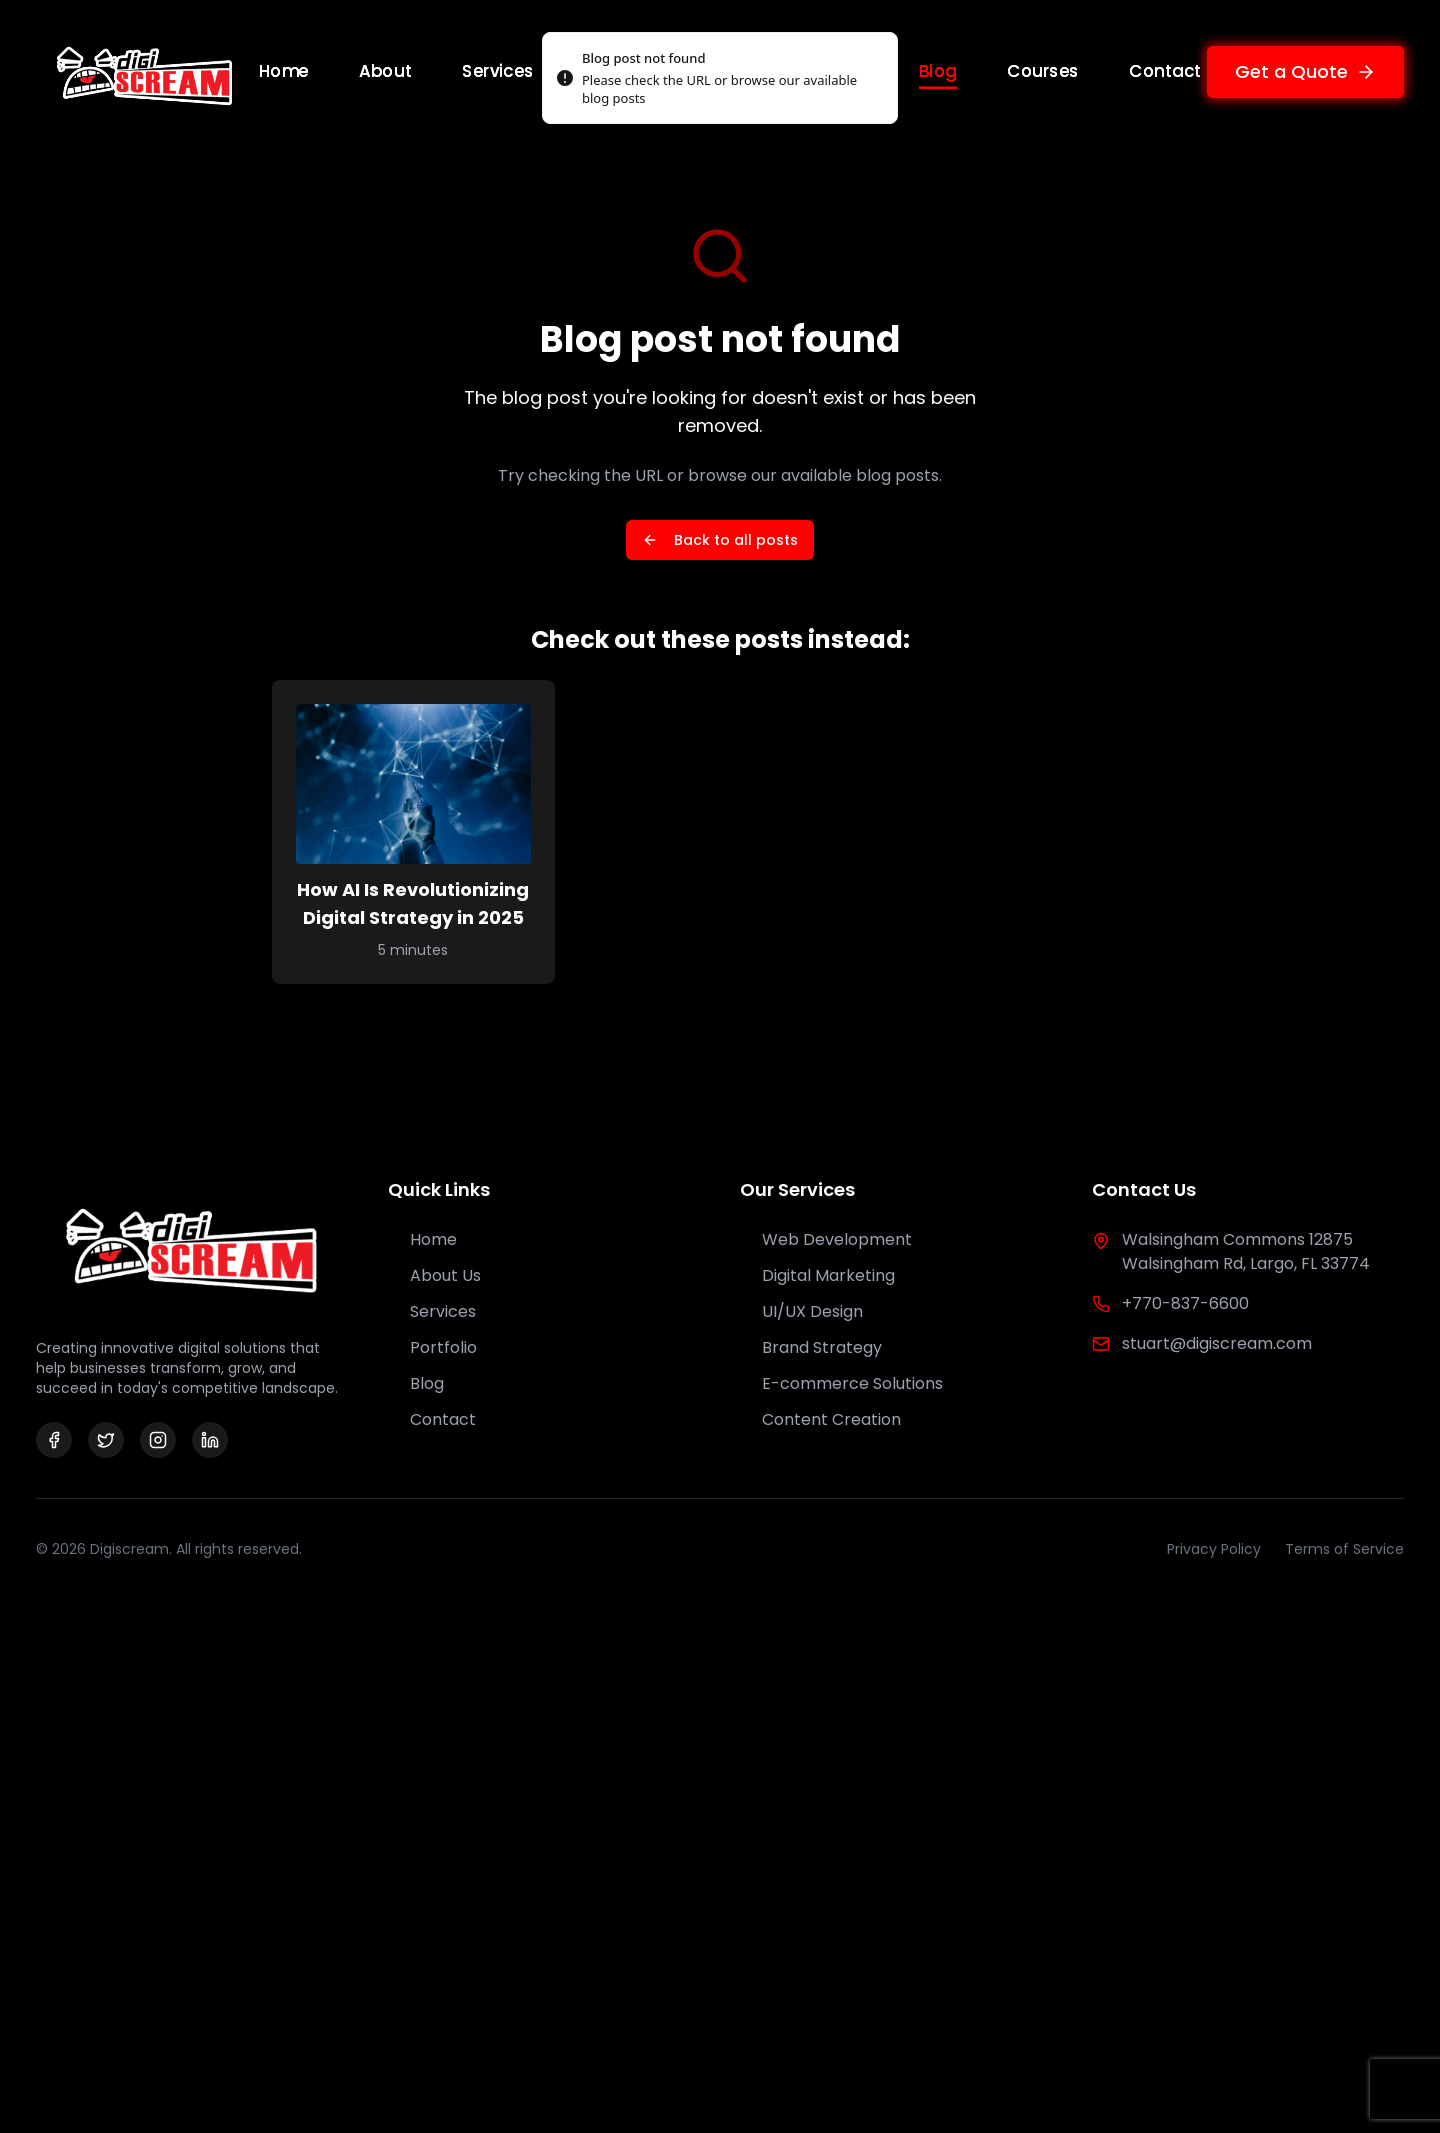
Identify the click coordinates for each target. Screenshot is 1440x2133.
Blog (938, 71)
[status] (720, 78)
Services (498, 71)
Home (284, 71)
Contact (1165, 71)
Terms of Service (1344, 1549)
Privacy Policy (1214, 1549)
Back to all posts (720, 540)
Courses (1042, 71)
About (386, 71)
